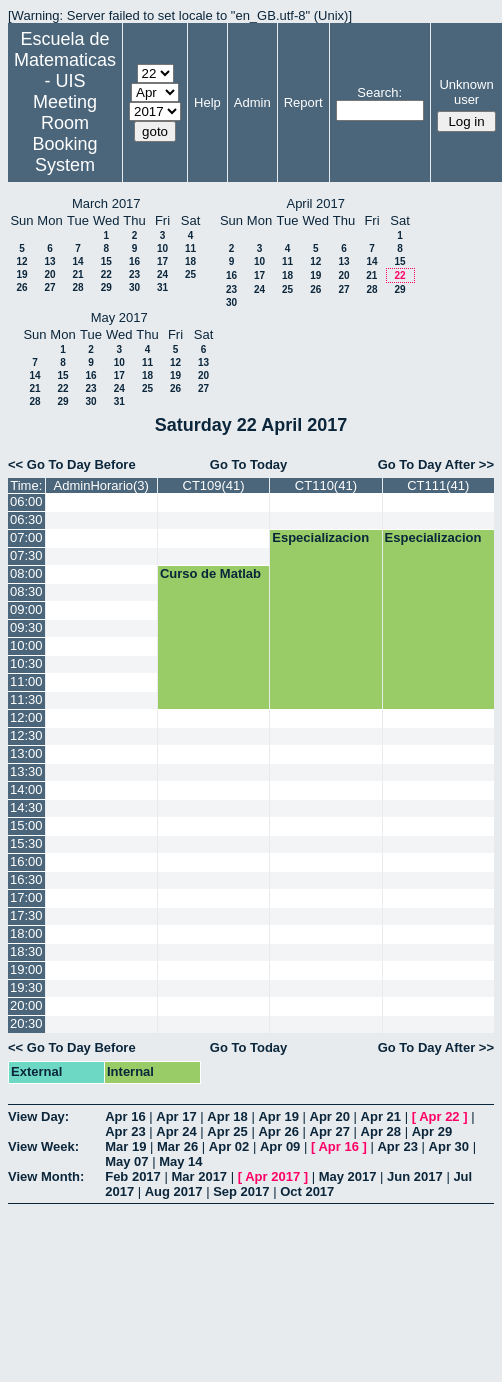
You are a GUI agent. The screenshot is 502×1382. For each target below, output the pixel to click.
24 (162, 274)
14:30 (26, 807)
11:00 (26, 681)
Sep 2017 (241, 1191)
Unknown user (466, 92)
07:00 (26, 537)
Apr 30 (449, 1146)
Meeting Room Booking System (64, 133)
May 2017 (348, 1176)
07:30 (26, 555)
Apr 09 (280, 1146)
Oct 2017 (307, 1191)
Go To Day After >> (436, 464)
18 (190, 261)
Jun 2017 (415, 1176)
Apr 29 (432, 1131)
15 (106, 261)
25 (190, 274)
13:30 (26, 771)
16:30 (26, 879)
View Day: (38, 1116)
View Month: (46, 1176)
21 (77, 274)
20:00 (26, 1005)
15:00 (26, 825)
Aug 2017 (174, 1191)
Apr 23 (125, 1131)
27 (49, 287)
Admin (252, 102)
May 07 (126, 1161)
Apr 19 (278, 1116)
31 (162, 287)
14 (77, 261)
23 (134, 274)
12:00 (26, 717)
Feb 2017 (133, 1176)
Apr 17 (176, 1116)
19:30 (26, 987)
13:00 (26, 753)
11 (190, 248)
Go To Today (249, 464)
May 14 (180, 1161)
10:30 (26, 663)
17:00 (26, 897)
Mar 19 (125, 1146)
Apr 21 (381, 1116)
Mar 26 (177, 1146)
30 (134, 287)
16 (134, 261)
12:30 (26, 735)
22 (106, 274)
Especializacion (320, 537)
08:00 (26, 573)
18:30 (26, 951)
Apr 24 (176, 1131)
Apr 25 (227, 1131)
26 (21, 287)
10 (162, 248)
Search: (379, 92)
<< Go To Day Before (72, 464)
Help (207, 102)
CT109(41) (214, 485)
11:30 (26, 699)
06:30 (26, 519)
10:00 (26, 645)
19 (21, 274)
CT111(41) (438, 485)
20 (49, 274)
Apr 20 (330, 1116)
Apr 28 (381, 1131)
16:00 (26, 861)
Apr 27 (330, 1131)
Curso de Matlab (210, 573)
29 (106, 287)
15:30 (26, 843)
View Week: (43, 1146)
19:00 (26, 969)
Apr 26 (278, 1131)
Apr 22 (439, 1116)
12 (21, 261)
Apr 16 (125, 1116)
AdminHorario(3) (101, 485)
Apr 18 (227, 1116)
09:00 (26, 609)
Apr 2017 (272, 1176)
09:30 (26, 627)
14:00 (26, 789)
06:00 (26, 501)
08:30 (26, 591)
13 (49, 261)
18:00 (26, 933)
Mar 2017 (199, 1176)
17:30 (26, 915)
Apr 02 (229, 1146)
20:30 (26, 1023)
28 (77, 287)
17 (162, 261)
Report (303, 102)
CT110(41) (326, 485)
